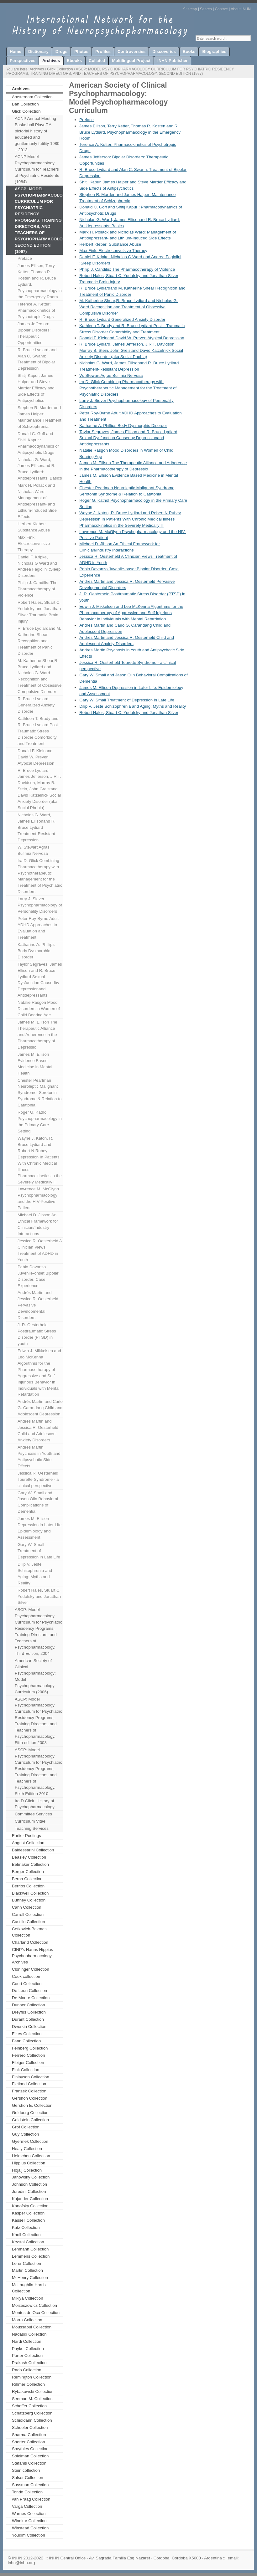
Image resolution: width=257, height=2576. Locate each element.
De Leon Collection (29, 1990)
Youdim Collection (28, 2535)
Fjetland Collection (29, 2083)
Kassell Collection (28, 2220)
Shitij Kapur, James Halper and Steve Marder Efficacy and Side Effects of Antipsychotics (36, 388)
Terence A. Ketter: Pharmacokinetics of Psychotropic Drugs (36, 310)
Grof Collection (25, 2127)
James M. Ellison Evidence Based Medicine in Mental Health (35, 1063)
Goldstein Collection (30, 2119)
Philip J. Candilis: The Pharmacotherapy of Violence (37, 589)
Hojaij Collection (27, 2170)
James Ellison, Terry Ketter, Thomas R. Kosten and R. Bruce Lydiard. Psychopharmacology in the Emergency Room (40, 281)
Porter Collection (27, 2355)
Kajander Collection (30, 2198)
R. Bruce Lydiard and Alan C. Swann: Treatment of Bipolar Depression (37, 359)
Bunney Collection (28, 1900)
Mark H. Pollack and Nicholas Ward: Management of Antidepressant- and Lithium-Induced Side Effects (37, 501)
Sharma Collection (29, 2434)
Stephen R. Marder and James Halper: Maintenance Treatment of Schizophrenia (39, 417)
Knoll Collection (26, 2234)
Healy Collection (27, 2148)
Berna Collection (27, 1878)
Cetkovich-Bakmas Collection (29, 1932)
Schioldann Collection (32, 2420)
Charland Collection (30, 1942)
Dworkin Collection (29, 2026)
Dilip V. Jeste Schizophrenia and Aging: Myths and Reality (35, 1573)
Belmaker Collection (30, 1864)
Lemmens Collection (31, 2256)
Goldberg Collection (30, 2112)
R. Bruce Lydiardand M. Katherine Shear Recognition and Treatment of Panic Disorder (39, 641)
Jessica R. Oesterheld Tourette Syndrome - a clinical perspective (38, 1479)
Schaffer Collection (29, 2406)
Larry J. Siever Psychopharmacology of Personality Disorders (40, 905)
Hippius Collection (28, 2163)
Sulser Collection (27, 2477)
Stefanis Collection (29, 2463)
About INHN (241, 9)
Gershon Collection (29, 2098)
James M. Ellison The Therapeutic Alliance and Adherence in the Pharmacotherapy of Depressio (37, 1034)
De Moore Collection (31, 1997)
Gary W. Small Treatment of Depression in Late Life (39, 1550)
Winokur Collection (29, 2520)
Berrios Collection (28, 1886)
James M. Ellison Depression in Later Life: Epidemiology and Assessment (40, 1528)
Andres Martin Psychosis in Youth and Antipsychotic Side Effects (39, 1456)
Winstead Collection (30, 2528)
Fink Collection (25, 2069)
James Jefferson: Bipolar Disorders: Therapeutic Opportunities (34, 333)
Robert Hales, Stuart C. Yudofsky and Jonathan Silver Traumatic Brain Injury (39, 611)
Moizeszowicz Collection (34, 2305)
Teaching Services (32, 1828)
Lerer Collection (26, 2263)
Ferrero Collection (28, 2055)
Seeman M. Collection (32, 2398)
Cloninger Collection (30, 1969)
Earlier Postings (26, 1835)
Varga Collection (27, 2506)
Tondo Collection (27, 2492)
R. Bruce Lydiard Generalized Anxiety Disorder (36, 705)
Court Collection (27, 1983)
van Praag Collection (31, 2499)
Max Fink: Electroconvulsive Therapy (34, 543)
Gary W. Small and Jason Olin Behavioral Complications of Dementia (38, 1502)
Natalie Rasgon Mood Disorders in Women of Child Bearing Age (39, 1008)
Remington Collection (31, 2377)
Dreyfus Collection (29, 2012)
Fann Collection (26, 2041)
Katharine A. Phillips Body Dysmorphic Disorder (36, 950)
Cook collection (26, 1976)
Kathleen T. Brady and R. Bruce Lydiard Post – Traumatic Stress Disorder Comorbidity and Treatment (39, 731)
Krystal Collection (28, 2242)
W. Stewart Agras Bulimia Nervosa (34, 850)
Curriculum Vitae (30, 1821)
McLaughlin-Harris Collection (29, 2287)
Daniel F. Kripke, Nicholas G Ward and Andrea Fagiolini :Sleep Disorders (39, 566)
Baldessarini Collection (33, 1850)
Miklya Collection (27, 2298)
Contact (221, 9)
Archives (37, 69)
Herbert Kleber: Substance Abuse (34, 526)
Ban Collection (25, 104)
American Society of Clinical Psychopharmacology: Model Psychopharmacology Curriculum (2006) (35, 1676)
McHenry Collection (30, 2277)
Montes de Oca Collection (36, 2312)
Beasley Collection (29, 1857)
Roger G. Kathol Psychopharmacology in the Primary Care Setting (40, 1121)
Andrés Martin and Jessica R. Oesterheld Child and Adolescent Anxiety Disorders (38, 1430)
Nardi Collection (26, 2341)
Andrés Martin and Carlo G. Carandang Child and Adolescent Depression (40, 1407)
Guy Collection (25, 2134)
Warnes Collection (28, 2513)
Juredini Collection (29, 2191)
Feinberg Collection (30, 2048)
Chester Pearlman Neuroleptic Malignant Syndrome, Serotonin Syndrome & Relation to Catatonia (39, 1093)
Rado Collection (26, 2370)
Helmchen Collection (31, 2155)
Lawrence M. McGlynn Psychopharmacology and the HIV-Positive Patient (38, 1198)
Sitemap (190, 9)
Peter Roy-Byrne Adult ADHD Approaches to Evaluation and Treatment (38, 928)
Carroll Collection (28, 1914)
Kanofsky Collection (30, 2206)
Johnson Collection (29, 2184)
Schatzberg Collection (32, 2413)
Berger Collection (28, 1871)
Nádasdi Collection (29, 2334)
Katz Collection (26, 2227)
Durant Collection (28, 2019)
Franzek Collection (29, 2091)
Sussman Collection (30, 2484)
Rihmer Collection (28, 2384)
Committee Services (33, 1814)
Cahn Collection (26, 1907)
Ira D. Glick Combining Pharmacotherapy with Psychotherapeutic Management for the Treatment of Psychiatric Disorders (40, 876)
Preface (25, 258)
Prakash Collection (29, 2362)
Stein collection (26, 2470)
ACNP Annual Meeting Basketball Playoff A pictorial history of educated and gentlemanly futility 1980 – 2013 (37, 134)
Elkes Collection (27, 2033)
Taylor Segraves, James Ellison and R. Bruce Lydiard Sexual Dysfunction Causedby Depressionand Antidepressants (40, 980)
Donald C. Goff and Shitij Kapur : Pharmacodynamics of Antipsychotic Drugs (38, 443)
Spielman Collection (30, 2456)
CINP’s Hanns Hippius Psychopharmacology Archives (32, 1955)
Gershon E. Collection (32, 2105)
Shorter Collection (28, 2442)
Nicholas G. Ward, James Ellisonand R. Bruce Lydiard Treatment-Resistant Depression (36, 827)
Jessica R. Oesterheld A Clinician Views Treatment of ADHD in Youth (40, 1250)
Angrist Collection (28, 1842)
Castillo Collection (28, 1921)
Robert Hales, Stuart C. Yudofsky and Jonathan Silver (39, 1596)
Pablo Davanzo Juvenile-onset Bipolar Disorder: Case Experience (38, 1276)
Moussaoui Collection (31, 2327)
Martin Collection (27, 2270)
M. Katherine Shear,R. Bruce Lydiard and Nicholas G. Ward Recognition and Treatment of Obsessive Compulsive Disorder (40, 676)
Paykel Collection (28, 2348)
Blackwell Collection (30, 1893)
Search (206, 9)
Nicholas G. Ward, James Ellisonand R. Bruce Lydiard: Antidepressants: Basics (40, 469)
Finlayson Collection (30, 2077)
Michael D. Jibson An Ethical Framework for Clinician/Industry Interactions (38, 1224)
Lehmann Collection (30, 2249)
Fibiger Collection (28, 2062)
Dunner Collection (28, 2005)
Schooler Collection (30, 2427)
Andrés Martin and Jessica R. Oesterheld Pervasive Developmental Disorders (38, 1305)
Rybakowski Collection (33, 2391)
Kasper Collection (28, 2213)
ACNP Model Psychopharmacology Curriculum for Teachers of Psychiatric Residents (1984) (37, 169)
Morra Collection (27, 2319)
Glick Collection (60, 69)
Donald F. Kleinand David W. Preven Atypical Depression (36, 757)
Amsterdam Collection (32, 97)
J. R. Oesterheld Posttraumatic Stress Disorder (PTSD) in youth (37, 1334)
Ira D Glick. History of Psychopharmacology (35, 1804)
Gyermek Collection (30, 2141)
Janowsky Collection (31, 2177)
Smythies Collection (30, 2448)
